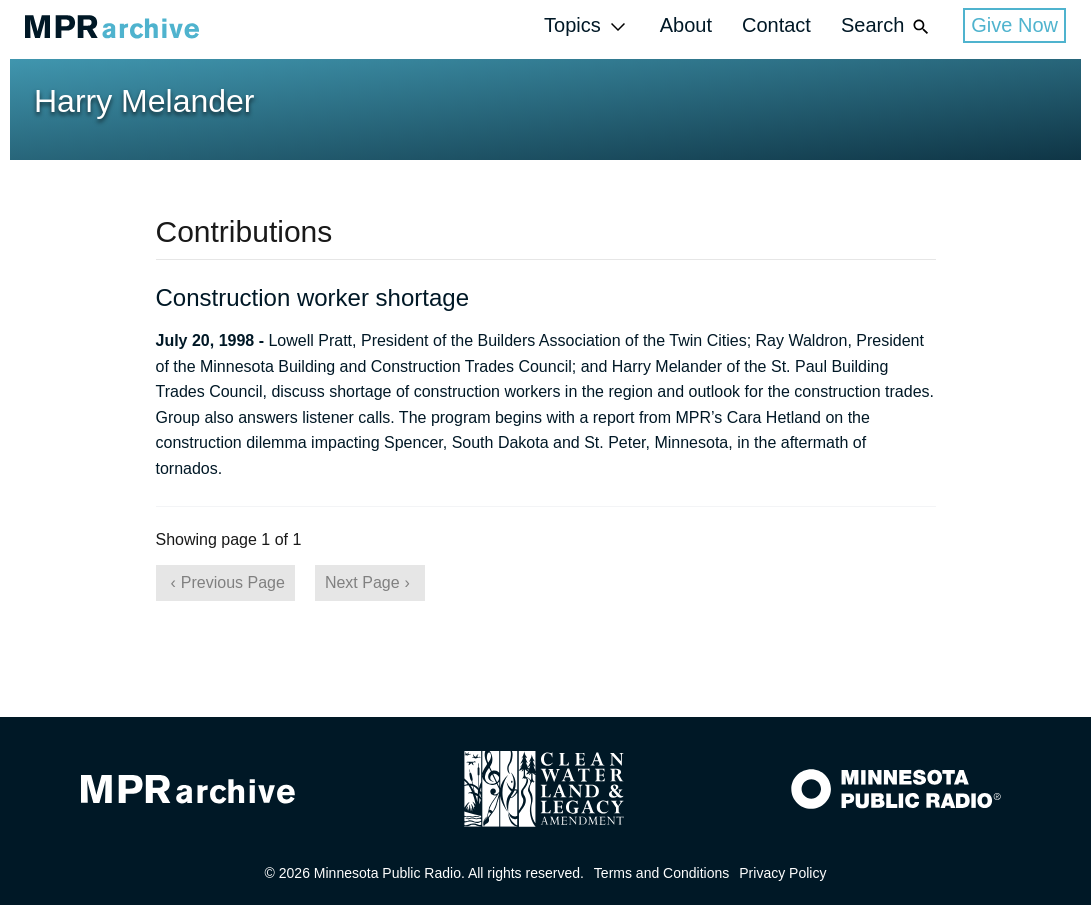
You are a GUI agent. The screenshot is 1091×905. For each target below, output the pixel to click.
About (686, 25)
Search (887, 26)
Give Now (1014, 25)
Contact (776, 25)
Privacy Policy (782, 873)
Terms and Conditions (661, 873)
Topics (587, 26)
